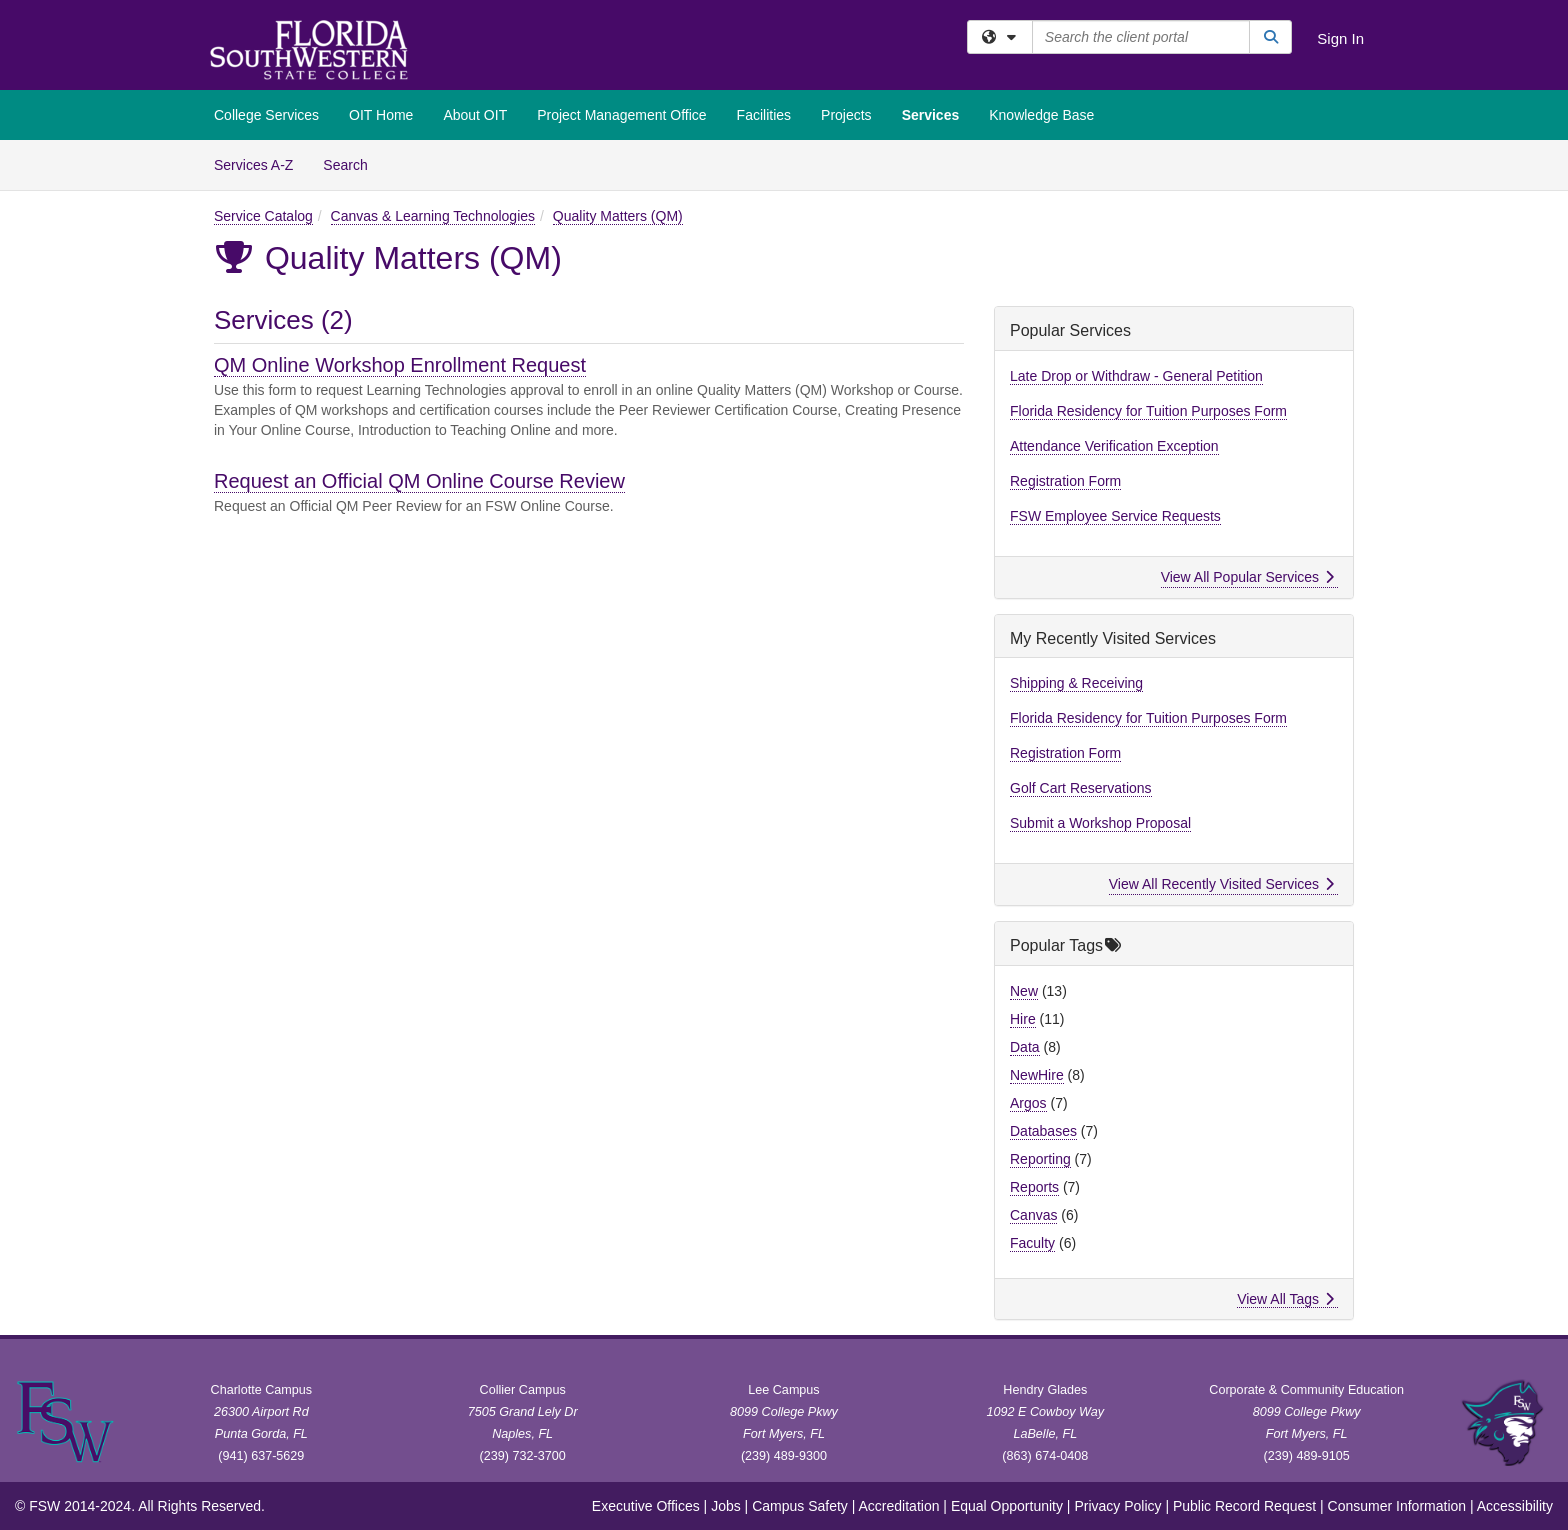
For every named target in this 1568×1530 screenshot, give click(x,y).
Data (1025, 1047)
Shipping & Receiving (1076, 683)
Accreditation (899, 1506)
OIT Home (381, 115)
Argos (1028, 1103)
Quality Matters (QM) (618, 216)
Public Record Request (1244, 1506)
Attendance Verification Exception (1114, 446)
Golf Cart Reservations (1081, 788)
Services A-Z (253, 165)
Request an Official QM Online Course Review (419, 481)
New (1024, 991)
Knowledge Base (1041, 115)
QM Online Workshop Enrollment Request (400, 365)
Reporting (1040, 1159)
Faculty (1032, 1243)
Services (931, 115)
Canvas (1033, 1215)
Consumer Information (1397, 1506)
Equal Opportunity (1007, 1506)
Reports (1034, 1187)
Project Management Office (621, 115)
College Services (266, 115)
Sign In (1340, 38)
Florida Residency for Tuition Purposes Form (1148, 411)
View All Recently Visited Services (1221, 884)
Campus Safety (800, 1506)
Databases (1043, 1131)
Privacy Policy (1117, 1506)
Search (352, 163)
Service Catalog (263, 216)
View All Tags (1285, 1299)
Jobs (726, 1506)
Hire (1023, 1019)
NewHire (1037, 1075)
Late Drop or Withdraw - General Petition (1136, 376)
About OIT (475, 115)
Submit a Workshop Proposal (1100, 823)
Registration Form (1065, 481)
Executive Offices (646, 1506)
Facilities (764, 115)
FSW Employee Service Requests (1115, 516)
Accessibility (1515, 1506)
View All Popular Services (1247, 577)
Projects (846, 115)
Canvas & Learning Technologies (433, 216)
